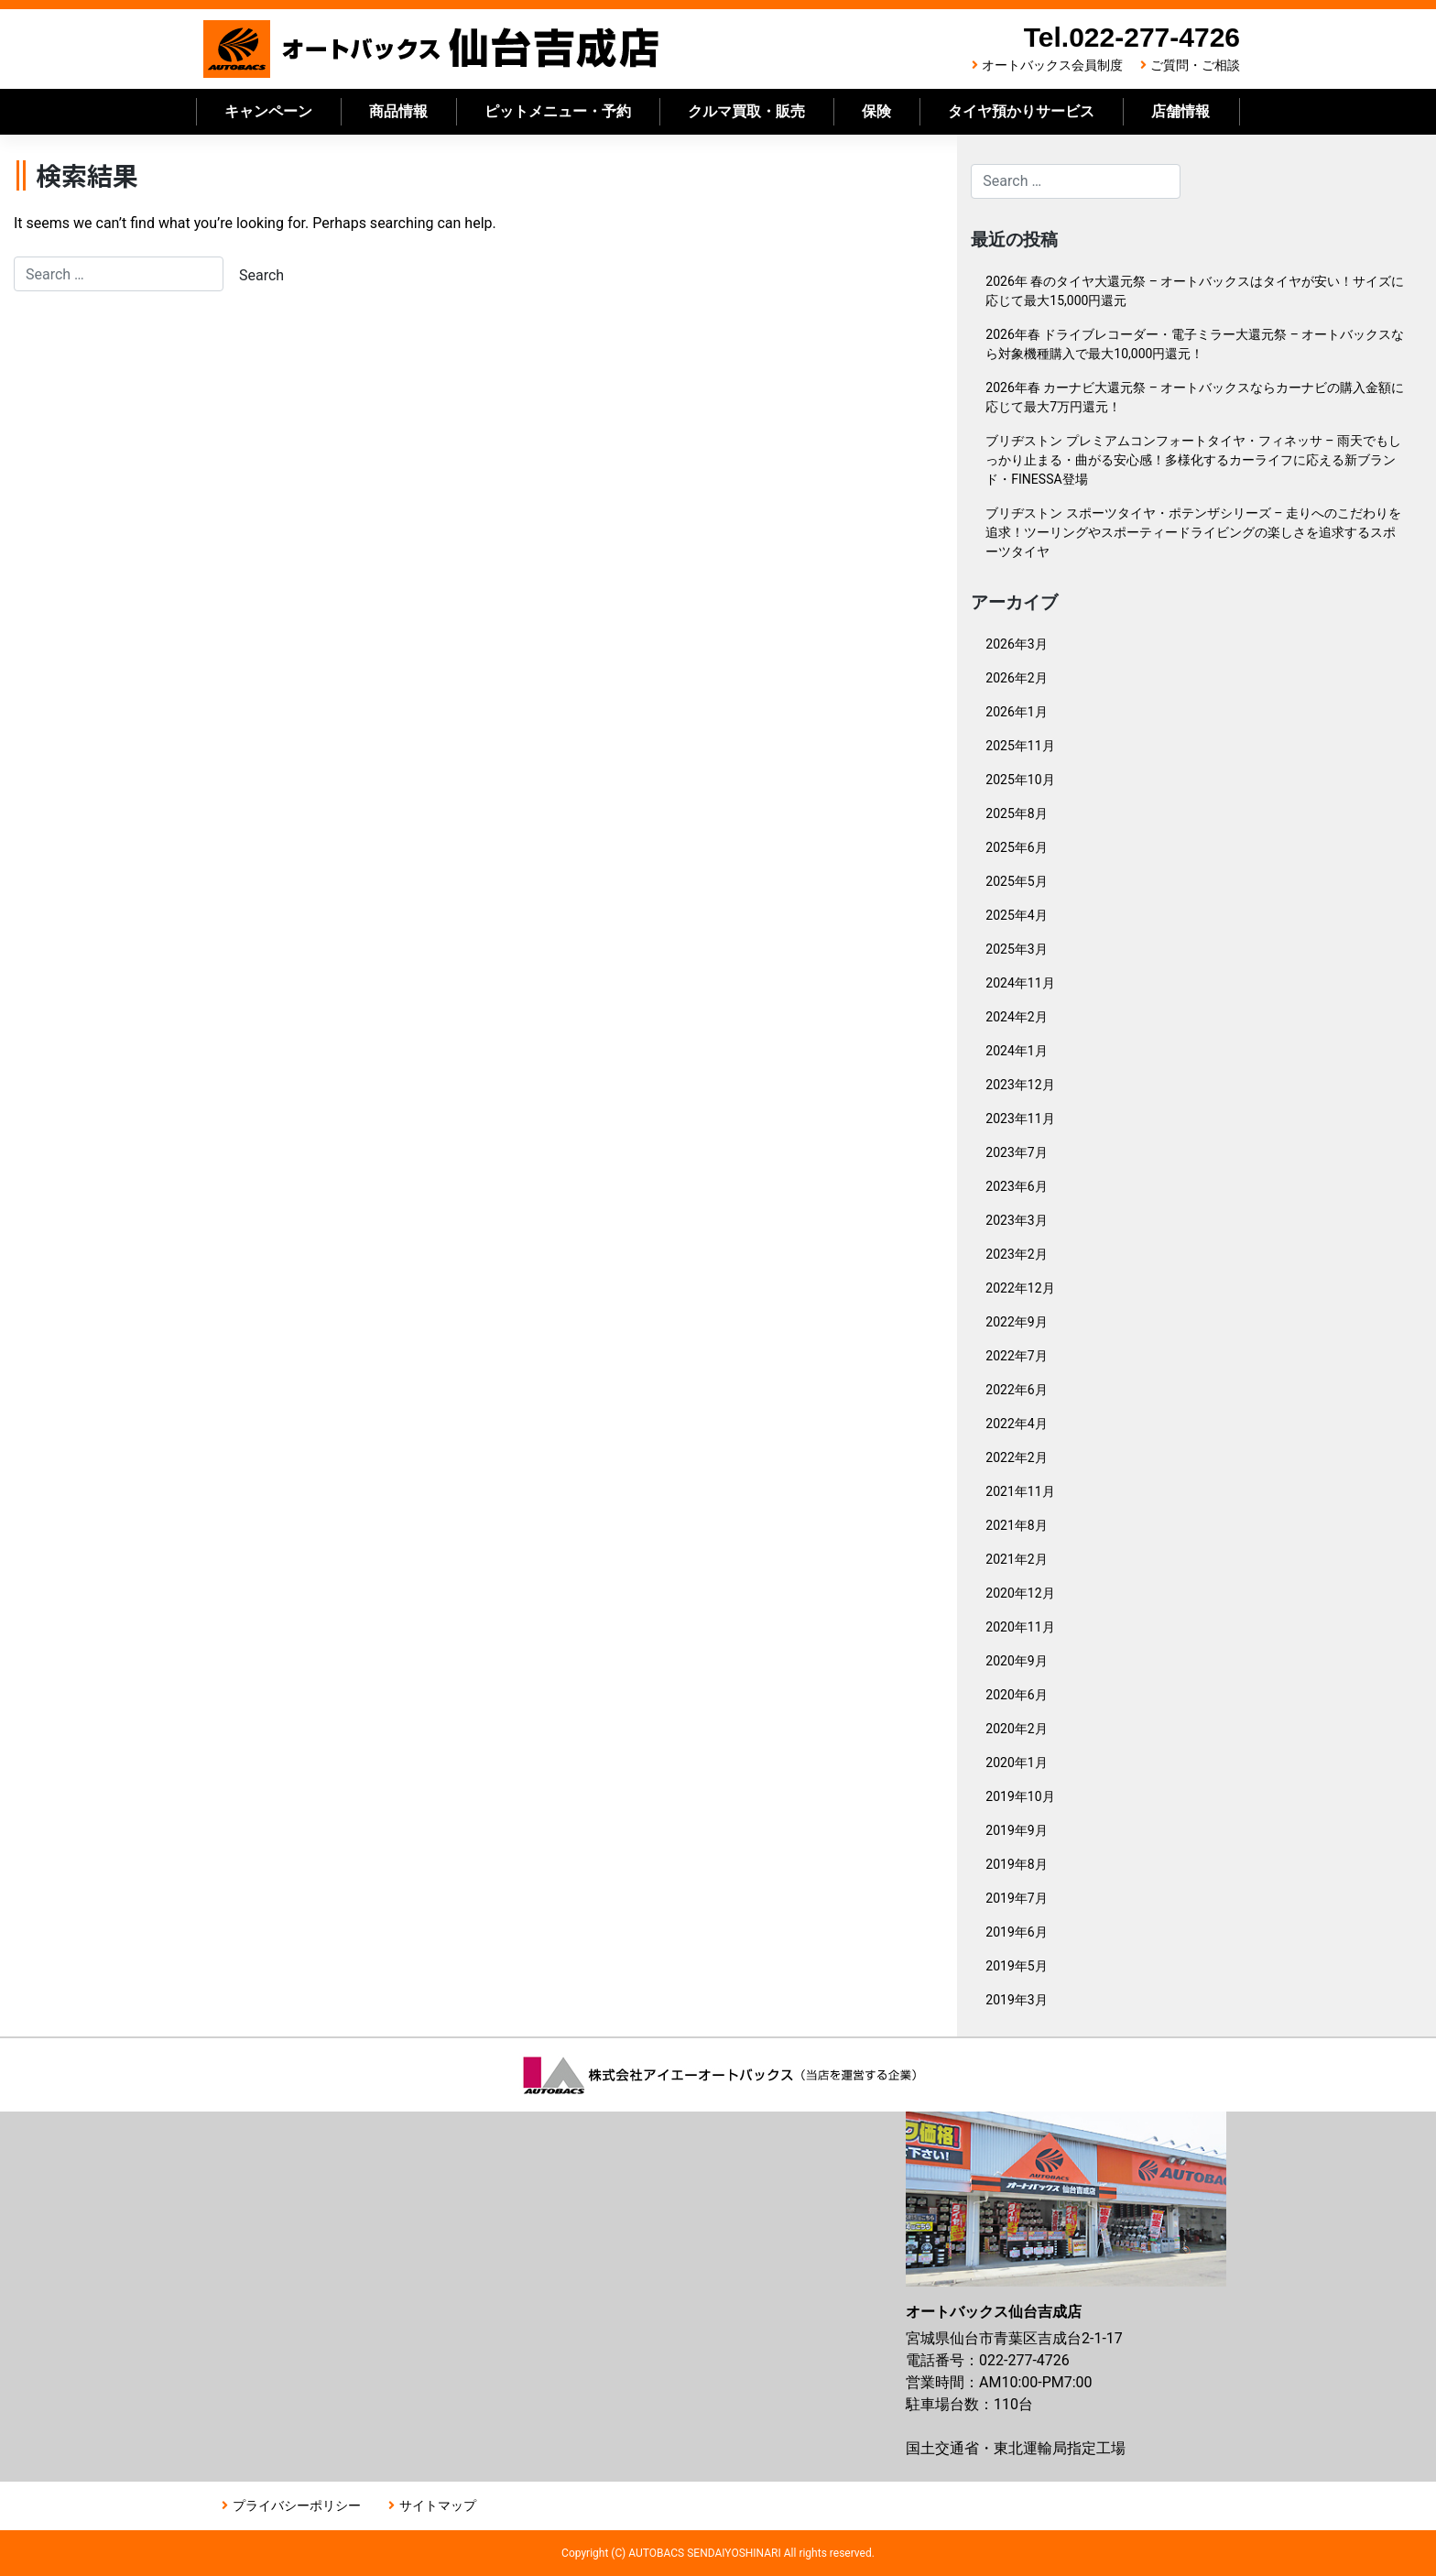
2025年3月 (1016, 949)
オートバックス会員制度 (1052, 65)
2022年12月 (1019, 1288)
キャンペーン (268, 111)
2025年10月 (1019, 779)
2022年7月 (1016, 1355)
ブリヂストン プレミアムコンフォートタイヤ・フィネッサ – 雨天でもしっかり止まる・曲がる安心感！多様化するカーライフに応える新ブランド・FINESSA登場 (1193, 459)
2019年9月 (1016, 1830)
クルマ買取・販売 (746, 111)
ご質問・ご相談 (1195, 65)
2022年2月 (1016, 1457)
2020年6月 (1016, 1694)
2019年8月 (1016, 1864)
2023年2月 (1016, 1254)
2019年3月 (1016, 1999)
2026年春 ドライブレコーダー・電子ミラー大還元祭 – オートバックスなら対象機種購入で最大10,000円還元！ (1194, 344)
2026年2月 (1016, 678)
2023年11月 (1019, 1118)
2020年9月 (1016, 1661)
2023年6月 (1016, 1186)
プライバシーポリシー (297, 2505)
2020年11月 (1019, 1627)
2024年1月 (1016, 1050)
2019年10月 (1019, 1796)
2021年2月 (1016, 1559)
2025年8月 (1016, 813)
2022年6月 (1016, 1389)
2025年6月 (1016, 847)
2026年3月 (1016, 644)
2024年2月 (1016, 1017)
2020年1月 (1016, 1762)
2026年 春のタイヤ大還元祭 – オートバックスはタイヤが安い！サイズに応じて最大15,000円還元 (1194, 291)
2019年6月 (1016, 1932)
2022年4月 (1016, 1423)
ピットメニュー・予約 (557, 111)
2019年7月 (1016, 1898)
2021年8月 (1016, 1525)
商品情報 (398, 111)
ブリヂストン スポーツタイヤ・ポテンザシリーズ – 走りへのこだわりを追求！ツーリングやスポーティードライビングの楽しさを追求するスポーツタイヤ (1193, 532)
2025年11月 (1019, 745)
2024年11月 (1019, 983)
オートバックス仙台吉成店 (432, 49)
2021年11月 (1019, 1491)
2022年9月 (1016, 1322)
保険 (876, 111)
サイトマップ (437, 2505)
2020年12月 (1019, 1593)
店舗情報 (1180, 111)
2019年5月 (1016, 1966)
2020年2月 (1016, 1728)
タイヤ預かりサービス (1021, 111)
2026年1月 (1016, 711)
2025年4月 (1016, 915)
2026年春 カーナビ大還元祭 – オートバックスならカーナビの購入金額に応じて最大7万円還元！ (1194, 397)
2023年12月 (1019, 1084)
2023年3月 (1016, 1220)
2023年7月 (1016, 1152)
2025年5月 (1016, 881)
